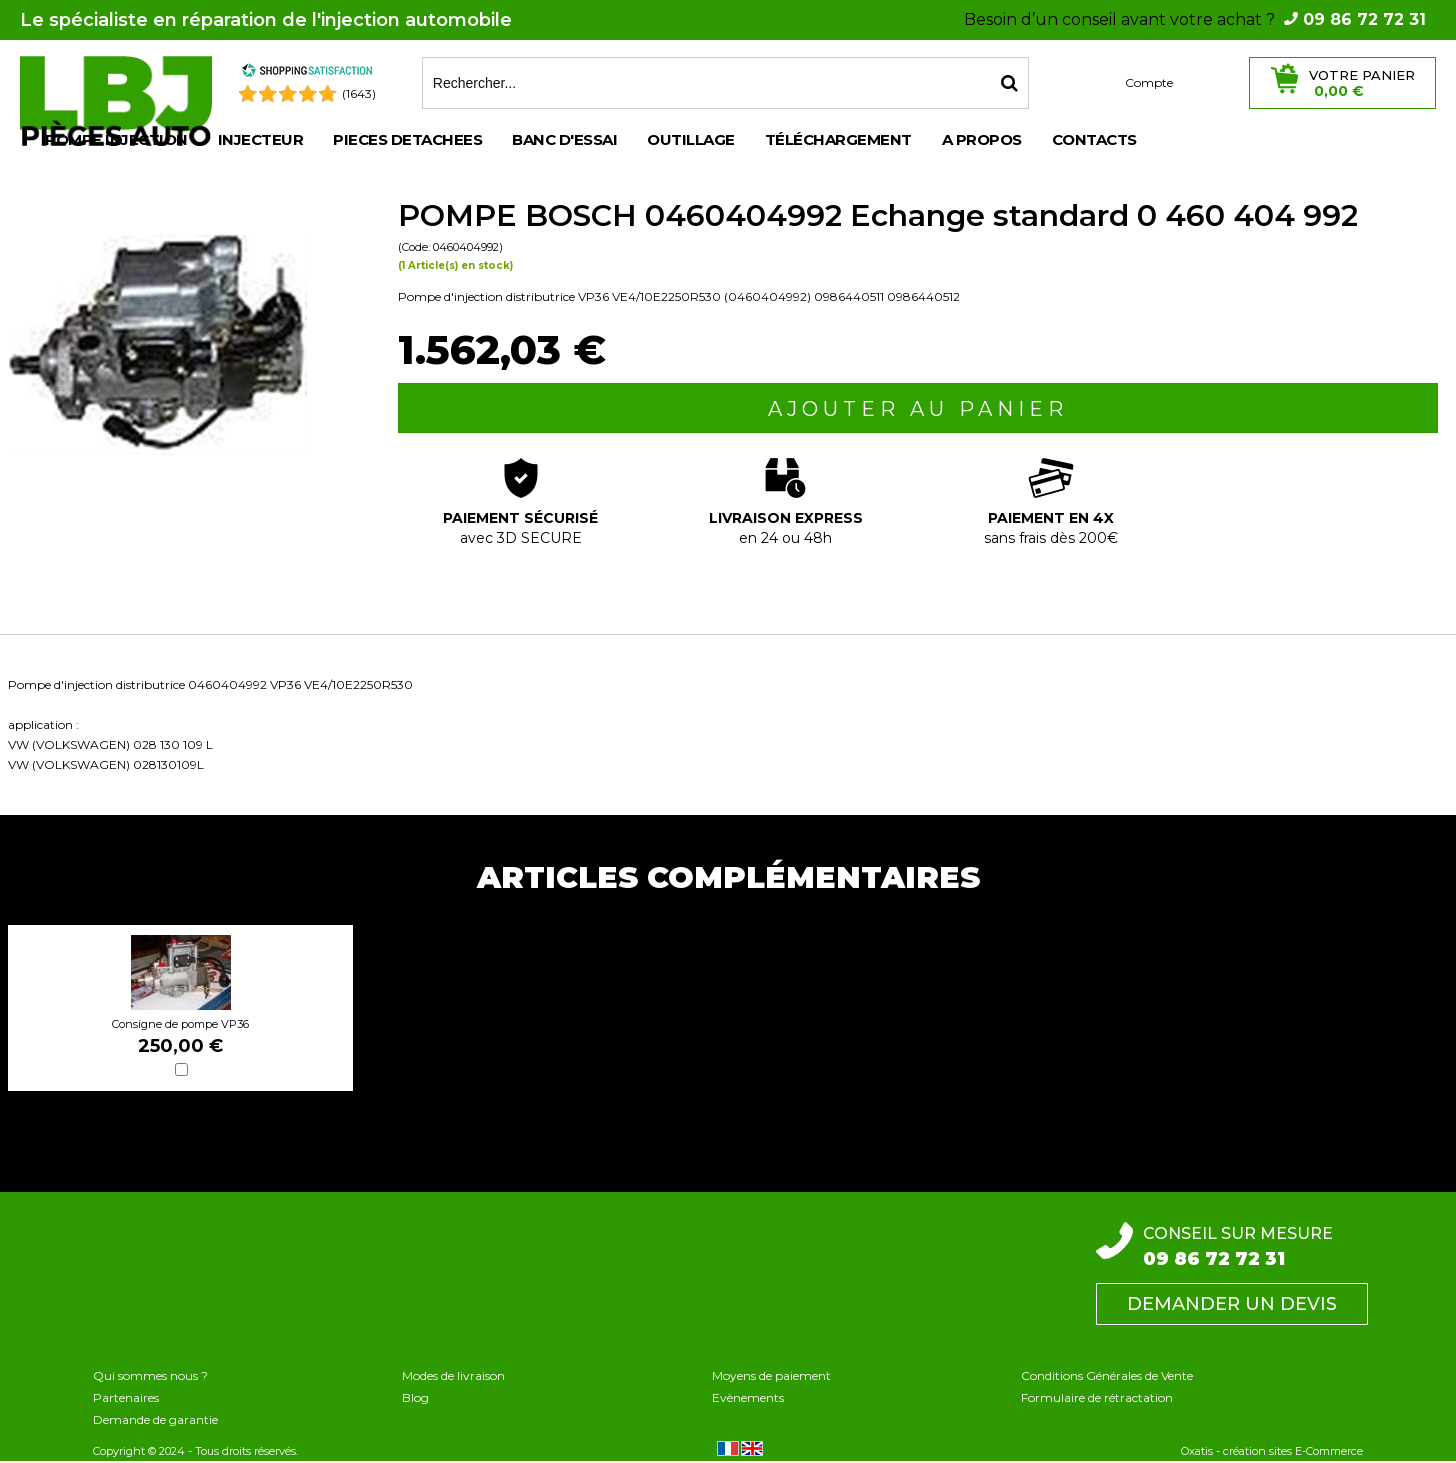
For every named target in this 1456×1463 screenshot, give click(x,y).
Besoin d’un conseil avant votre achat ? (1195, 19)
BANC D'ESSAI (564, 139)
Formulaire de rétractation (1097, 1397)
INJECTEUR (261, 139)
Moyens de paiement (771, 1375)
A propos (982, 139)
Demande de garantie (155, 1419)
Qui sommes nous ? (150, 1375)
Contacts (1094, 139)
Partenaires (126, 1397)
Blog (415, 1397)
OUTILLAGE (691, 139)
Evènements (748, 1397)
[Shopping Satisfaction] (307, 73)
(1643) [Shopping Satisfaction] (359, 93)
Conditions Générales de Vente (1107, 1375)
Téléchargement (838, 139)
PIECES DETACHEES (407, 139)
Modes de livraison (453, 1375)
